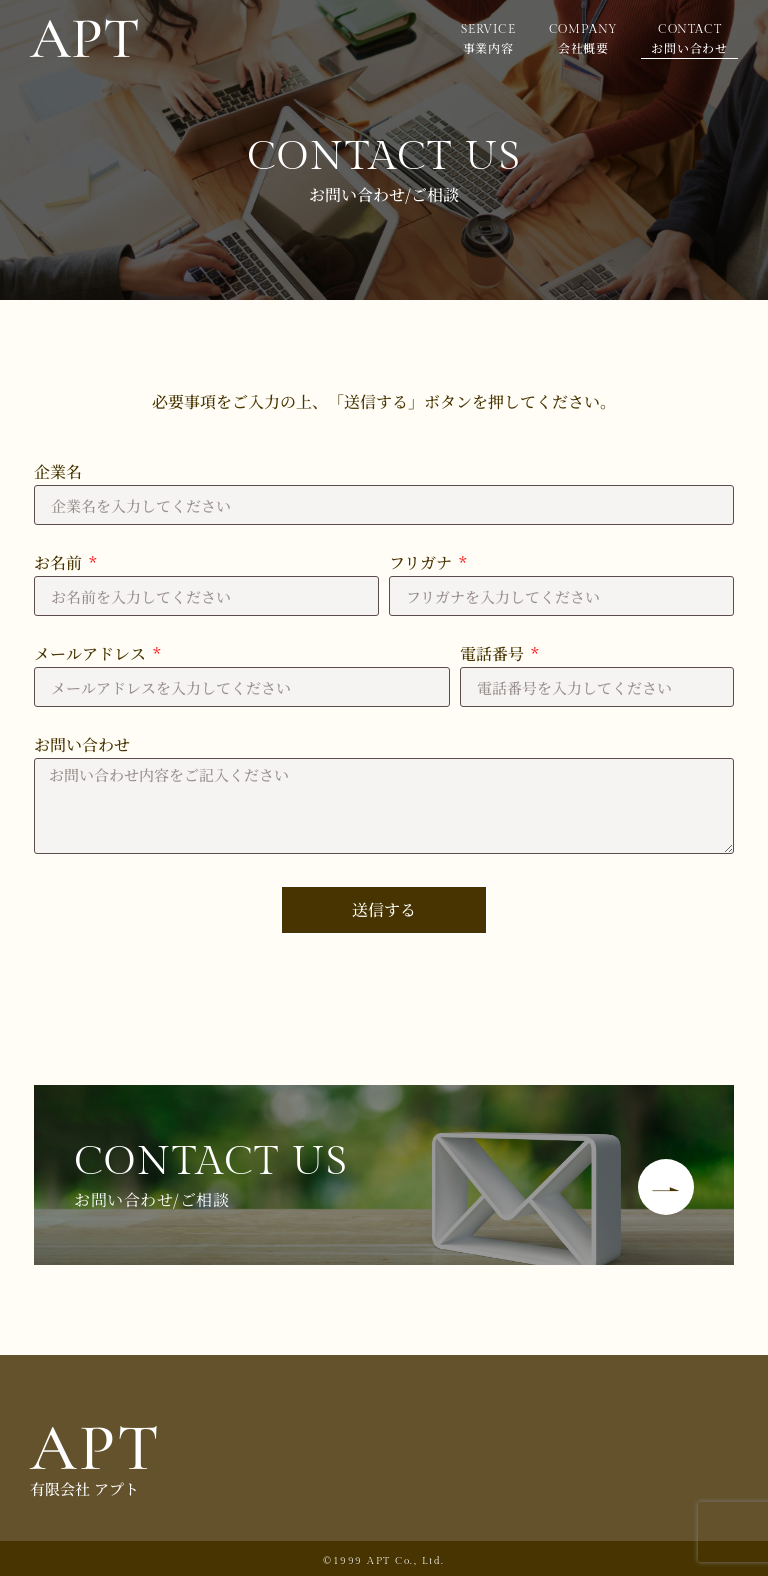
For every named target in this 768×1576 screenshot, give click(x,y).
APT (95, 1448)
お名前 (60, 564)
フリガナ (422, 564)
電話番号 (494, 655)
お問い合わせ (82, 746)
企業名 (58, 473)
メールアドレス (92, 655)
